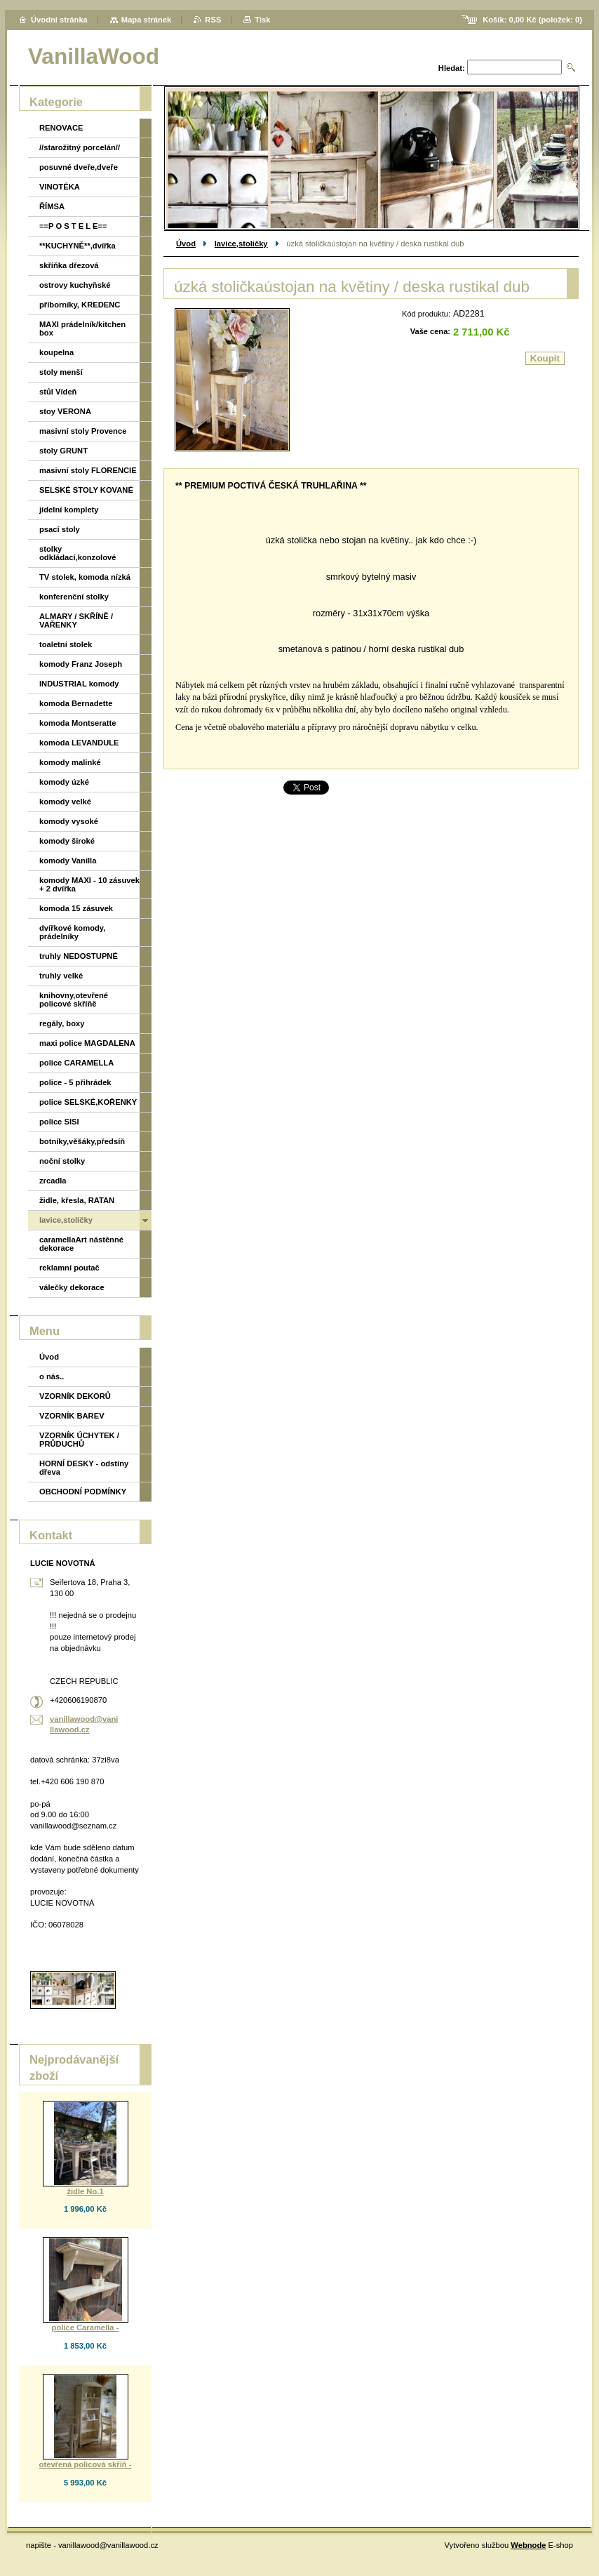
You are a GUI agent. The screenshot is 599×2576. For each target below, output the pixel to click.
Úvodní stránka (59, 19)
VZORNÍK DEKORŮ (75, 1396)
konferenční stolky (74, 596)
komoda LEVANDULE (79, 742)
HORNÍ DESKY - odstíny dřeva (83, 1467)
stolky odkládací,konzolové (77, 553)
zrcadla (53, 1180)
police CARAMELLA (76, 1062)
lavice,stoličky (241, 243)
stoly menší (61, 372)
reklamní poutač (69, 1267)
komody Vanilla (67, 860)
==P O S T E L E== (73, 226)
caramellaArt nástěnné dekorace (81, 1243)
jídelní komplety (69, 509)
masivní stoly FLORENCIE (88, 470)
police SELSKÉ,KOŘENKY (88, 1102)
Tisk (262, 19)
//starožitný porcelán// (79, 147)
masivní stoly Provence (82, 431)
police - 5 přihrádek (75, 1082)
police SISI (59, 1121)
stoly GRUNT (63, 450)
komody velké (65, 801)
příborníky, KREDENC (79, 304)
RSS (213, 19)
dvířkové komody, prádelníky (72, 932)
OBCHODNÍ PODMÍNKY (82, 1491)
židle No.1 (85, 2191)
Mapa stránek (146, 19)
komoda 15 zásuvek (76, 908)
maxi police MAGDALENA (87, 1043)
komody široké (67, 841)
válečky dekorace (72, 1287)
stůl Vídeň (57, 391)
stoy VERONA (65, 411)
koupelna (56, 352)
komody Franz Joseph (80, 664)
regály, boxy (61, 1023)
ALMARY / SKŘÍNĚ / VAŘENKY (76, 620)
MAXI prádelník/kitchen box (82, 328)
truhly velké (61, 975)
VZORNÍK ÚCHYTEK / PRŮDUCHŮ (79, 1439)
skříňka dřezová (69, 265)
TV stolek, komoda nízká (84, 577)
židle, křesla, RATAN (76, 1200)
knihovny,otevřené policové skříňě (73, 999)
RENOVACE (61, 128)
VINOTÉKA (59, 186)
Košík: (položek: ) (532, 19)
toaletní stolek (65, 644)
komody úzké (64, 782)
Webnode (528, 2545)
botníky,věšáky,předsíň (82, 1141)
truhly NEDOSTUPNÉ (78, 956)
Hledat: (451, 68)
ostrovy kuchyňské (74, 285)
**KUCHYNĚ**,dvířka (77, 245)
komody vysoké (68, 821)
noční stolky (62, 1161)
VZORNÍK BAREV (72, 1416)
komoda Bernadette (75, 703)
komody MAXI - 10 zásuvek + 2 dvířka (89, 884)
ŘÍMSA (52, 206)
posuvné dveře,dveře (78, 167)
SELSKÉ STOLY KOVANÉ (86, 490)
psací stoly (59, 529)
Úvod (186, 243)
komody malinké (70, 762)
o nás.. (51, 1376)
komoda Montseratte (77, 723)
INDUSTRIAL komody (79, 683)
